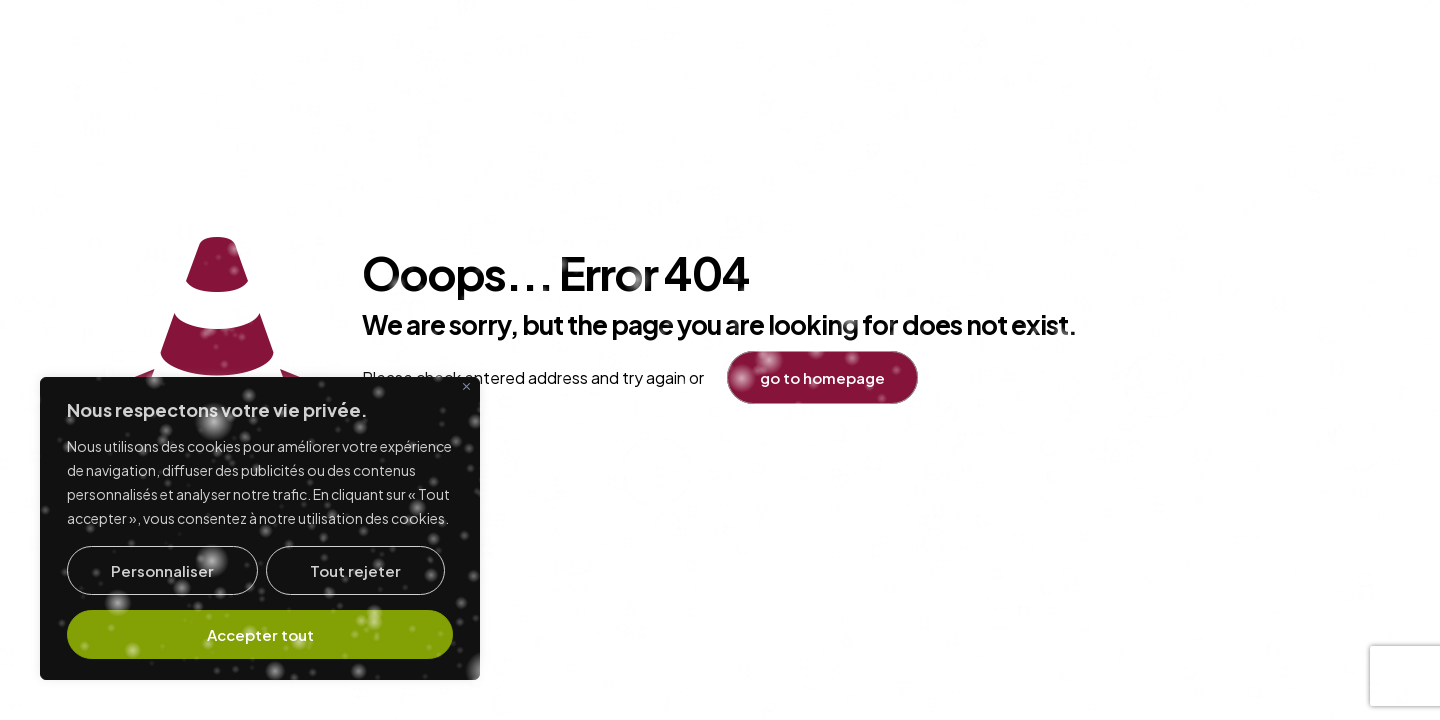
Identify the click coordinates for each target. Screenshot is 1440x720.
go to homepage (822, 377)
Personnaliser (162, 570)
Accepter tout (260, 634)
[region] (260, 528)
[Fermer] (466, 386)
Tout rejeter (355, 570)
